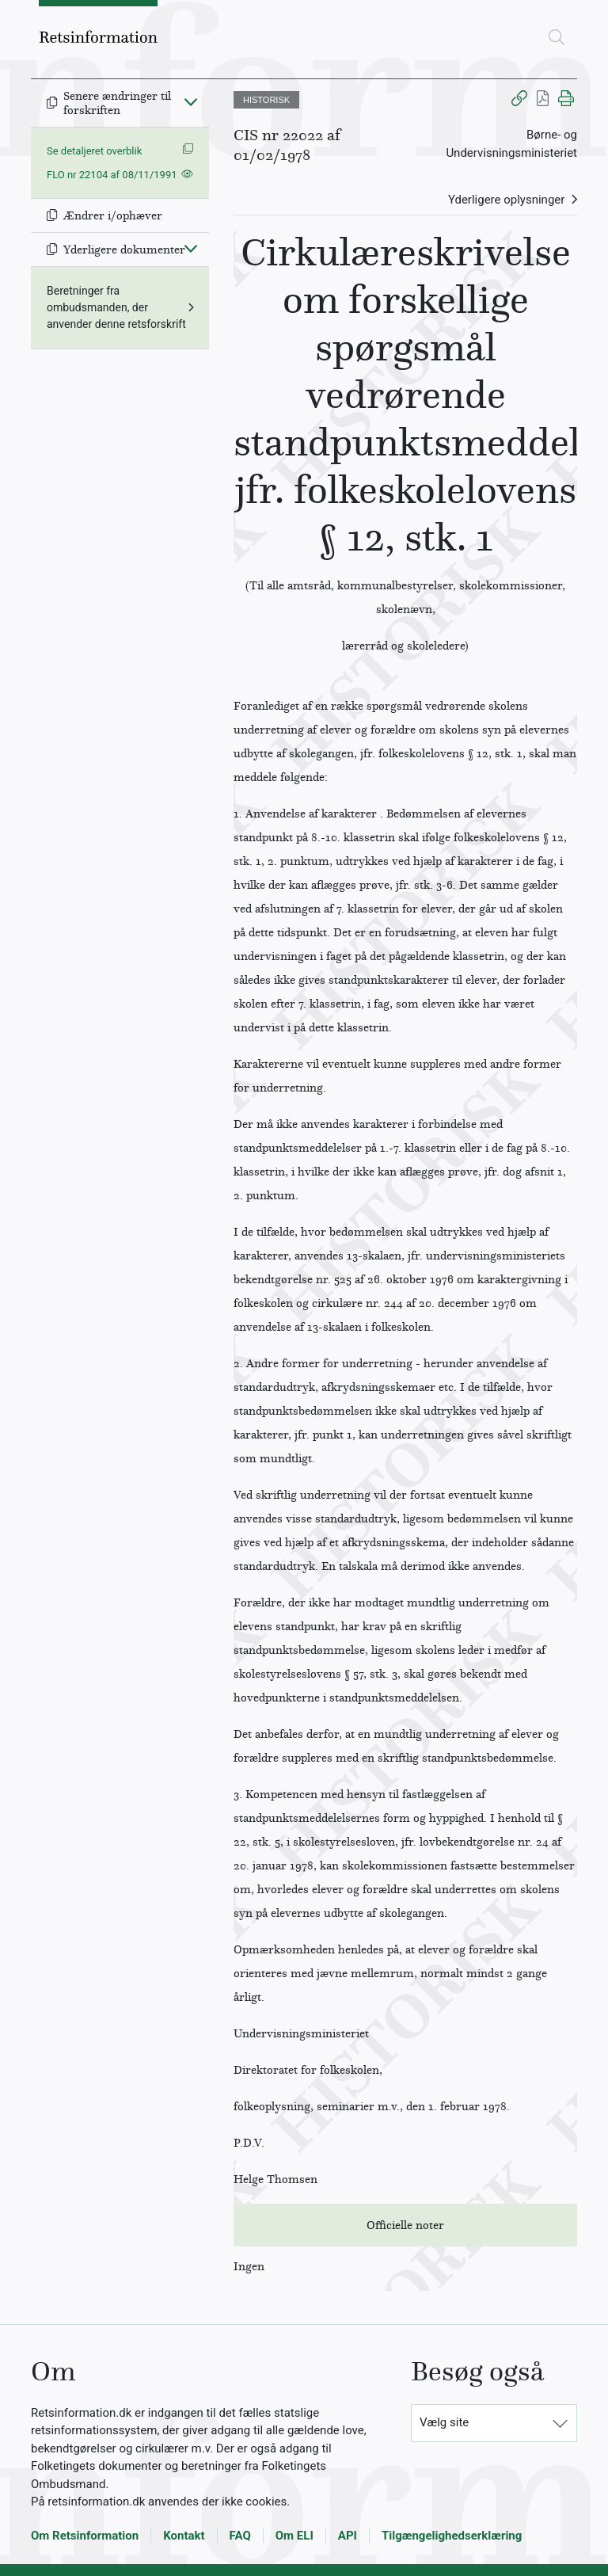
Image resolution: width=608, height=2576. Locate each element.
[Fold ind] (191, 101)
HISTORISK (266, 100)
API (347, 2535)
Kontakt (183, 2535)
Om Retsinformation (85, 2535)
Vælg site (444, 2422)
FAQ (240, 2535)
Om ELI (295, 2535)
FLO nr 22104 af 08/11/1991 (112, 175)
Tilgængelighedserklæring (452, 2535)
